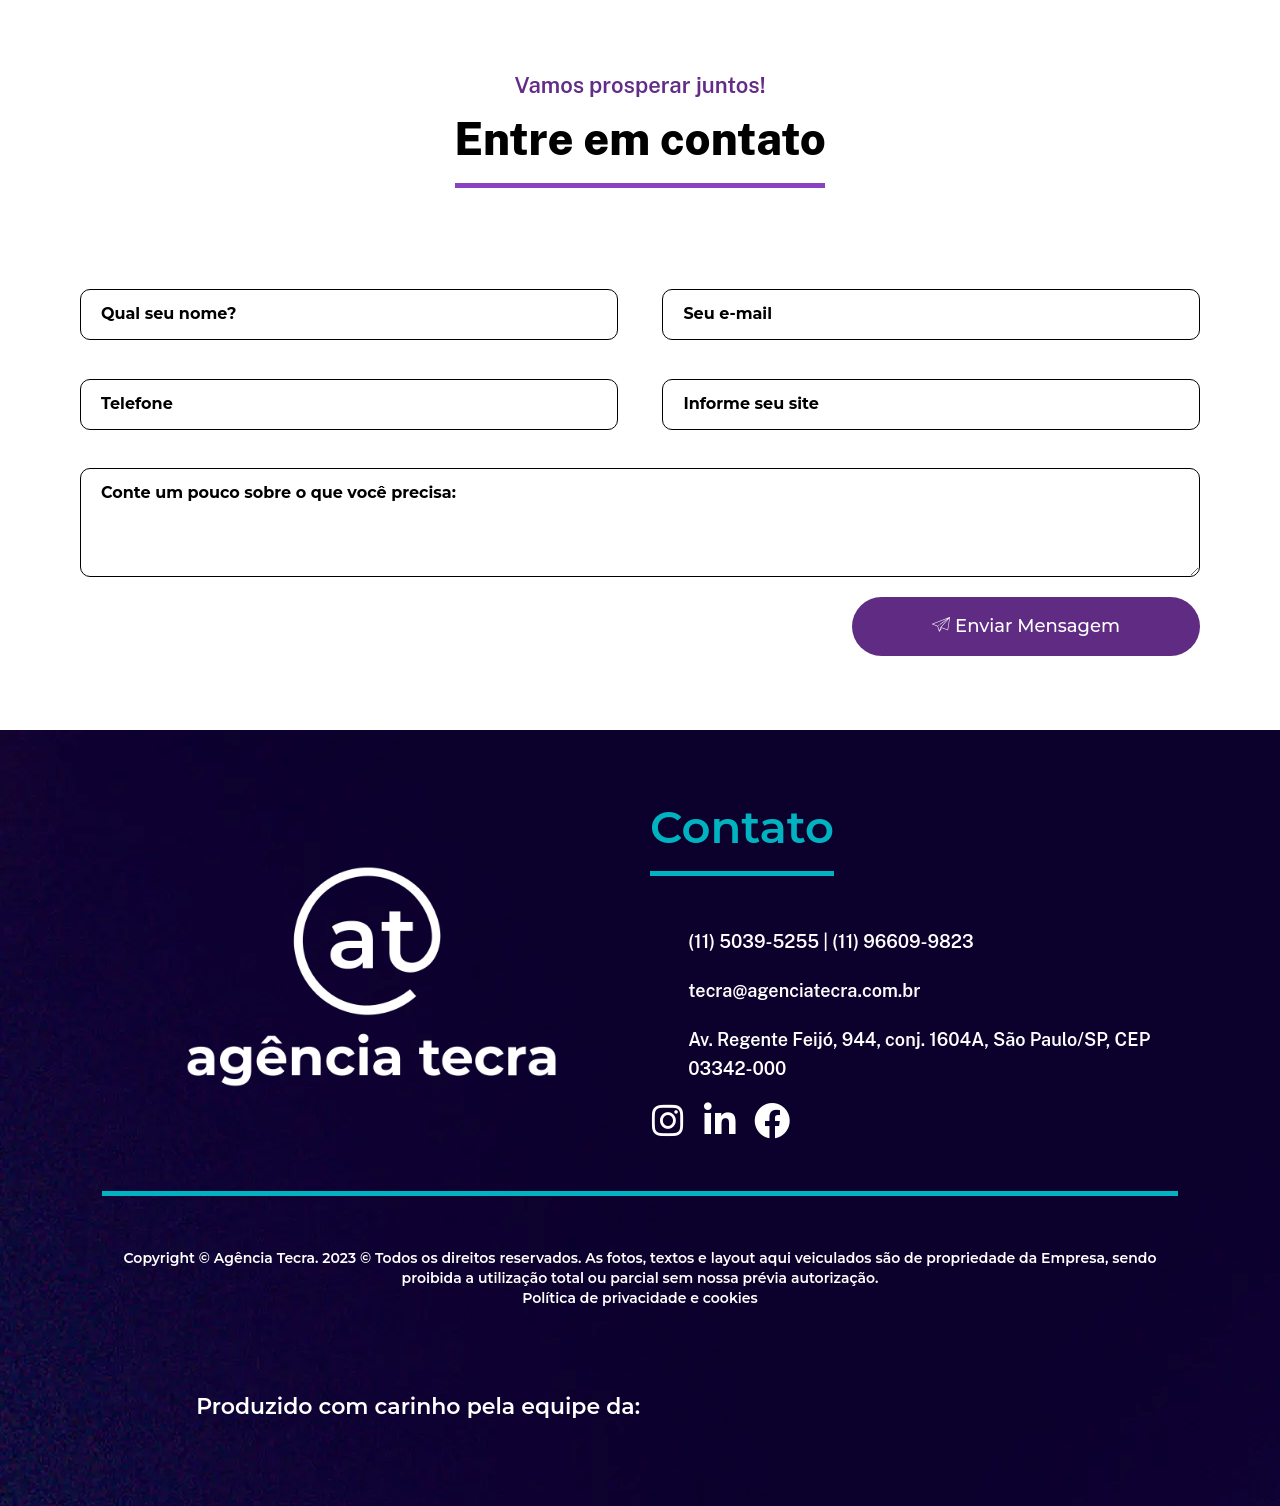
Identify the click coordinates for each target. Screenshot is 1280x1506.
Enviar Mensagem (1026, 626)
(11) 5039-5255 (753, 941)
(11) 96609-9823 (902, 941)
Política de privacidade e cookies (639, 1298)
